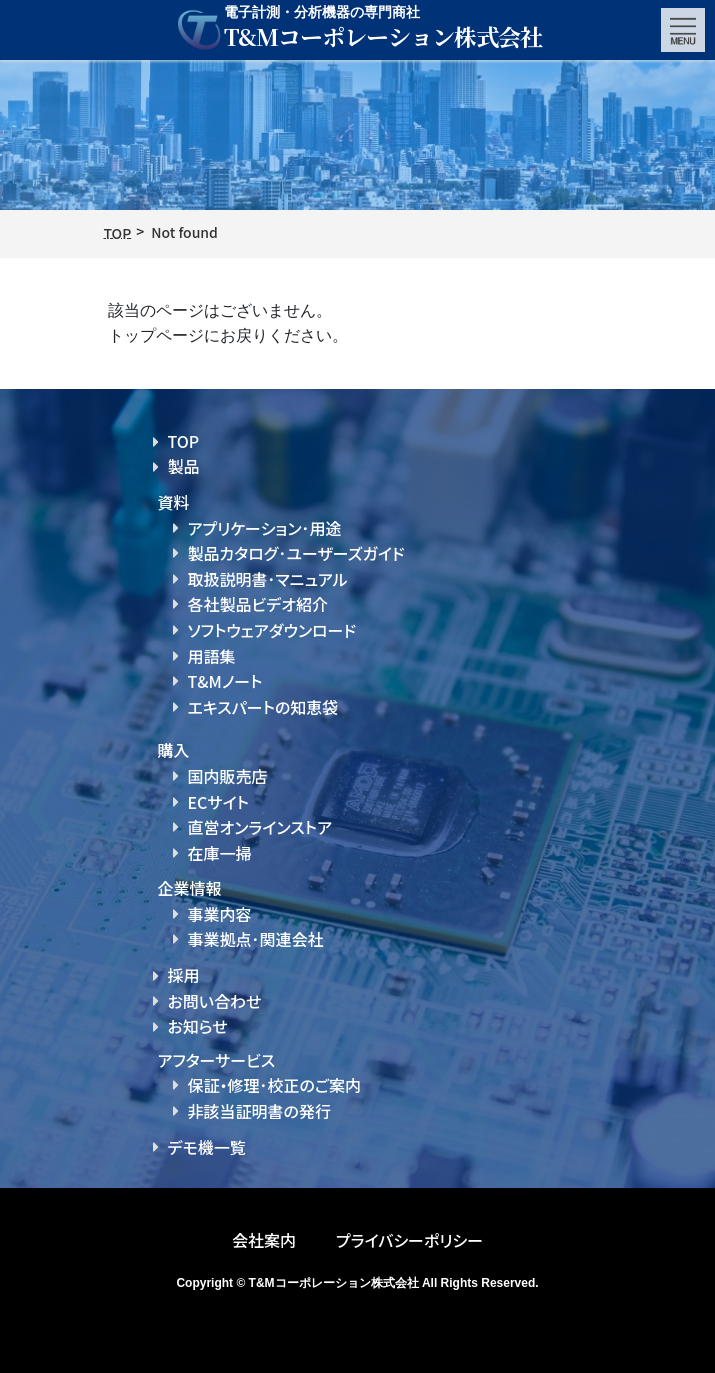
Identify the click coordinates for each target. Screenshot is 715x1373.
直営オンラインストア (260, 827)
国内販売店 (228, 776)
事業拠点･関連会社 (256, 939)
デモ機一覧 (207, 1147)
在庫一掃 (220, 853)
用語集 (212, 656)
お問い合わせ (215, 1001)
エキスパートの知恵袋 (263, 707)
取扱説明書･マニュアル (268, 579)
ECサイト (218, 802)
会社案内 (264, 1240)
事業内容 (220, 914)
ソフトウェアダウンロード (272, 630)
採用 (184, 975)
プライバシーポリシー (409, 1240)
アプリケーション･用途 (265, 528)
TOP (184, 441)
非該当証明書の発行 (259, 1111)
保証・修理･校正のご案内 (275, 1085)
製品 (184, 466)
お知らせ (198, 1026)
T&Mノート (225, 681)
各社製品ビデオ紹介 (258, 604)
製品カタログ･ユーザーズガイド (296, 553)
